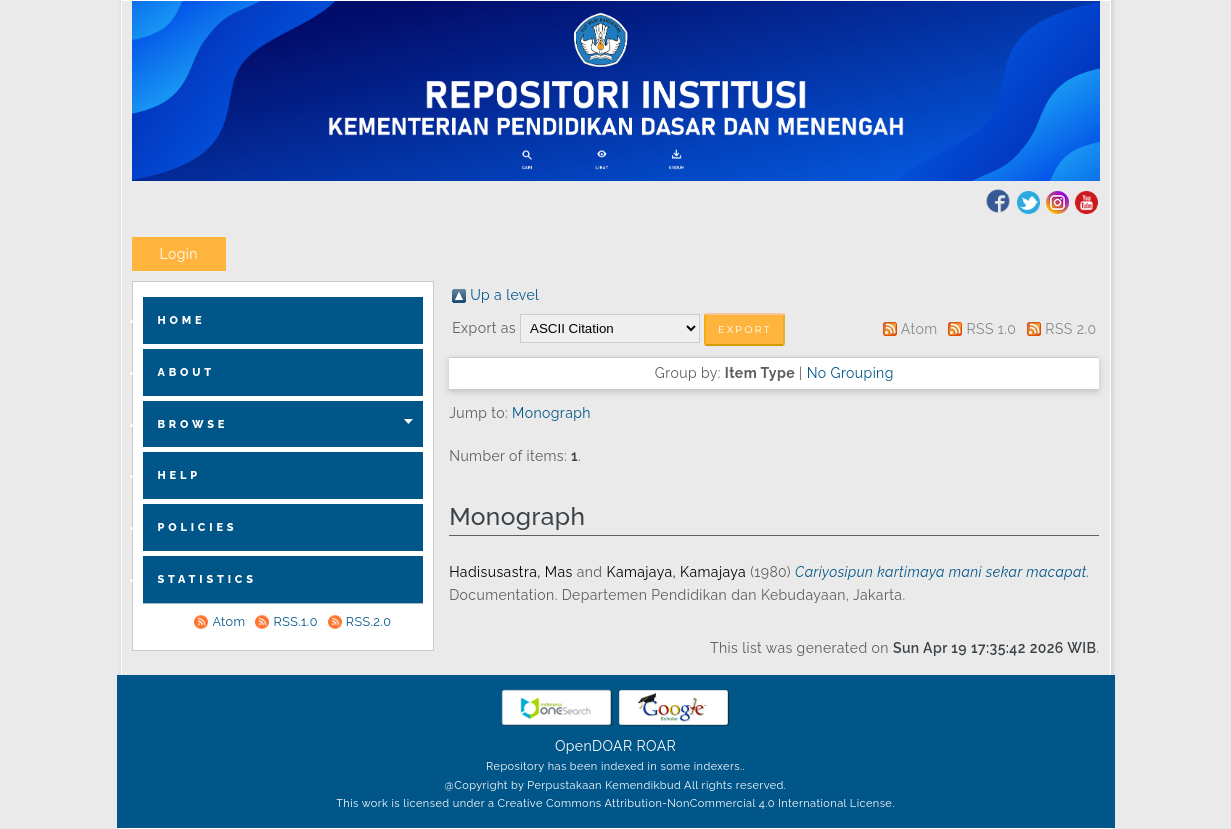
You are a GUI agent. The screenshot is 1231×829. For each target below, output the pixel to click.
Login (179, 254)
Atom (228, 621)
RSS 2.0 (1070, 329)
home (182, 320)
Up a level (504, 295)
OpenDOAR (594, 746)
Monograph (551, 413)
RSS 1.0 (991, 329)
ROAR (657, 746)
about (187, 372)
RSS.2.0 (368, 621)
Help (180, 475)
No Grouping (850, 373)
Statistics (207, 579)
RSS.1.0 (295, 621)
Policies (198, 527)
